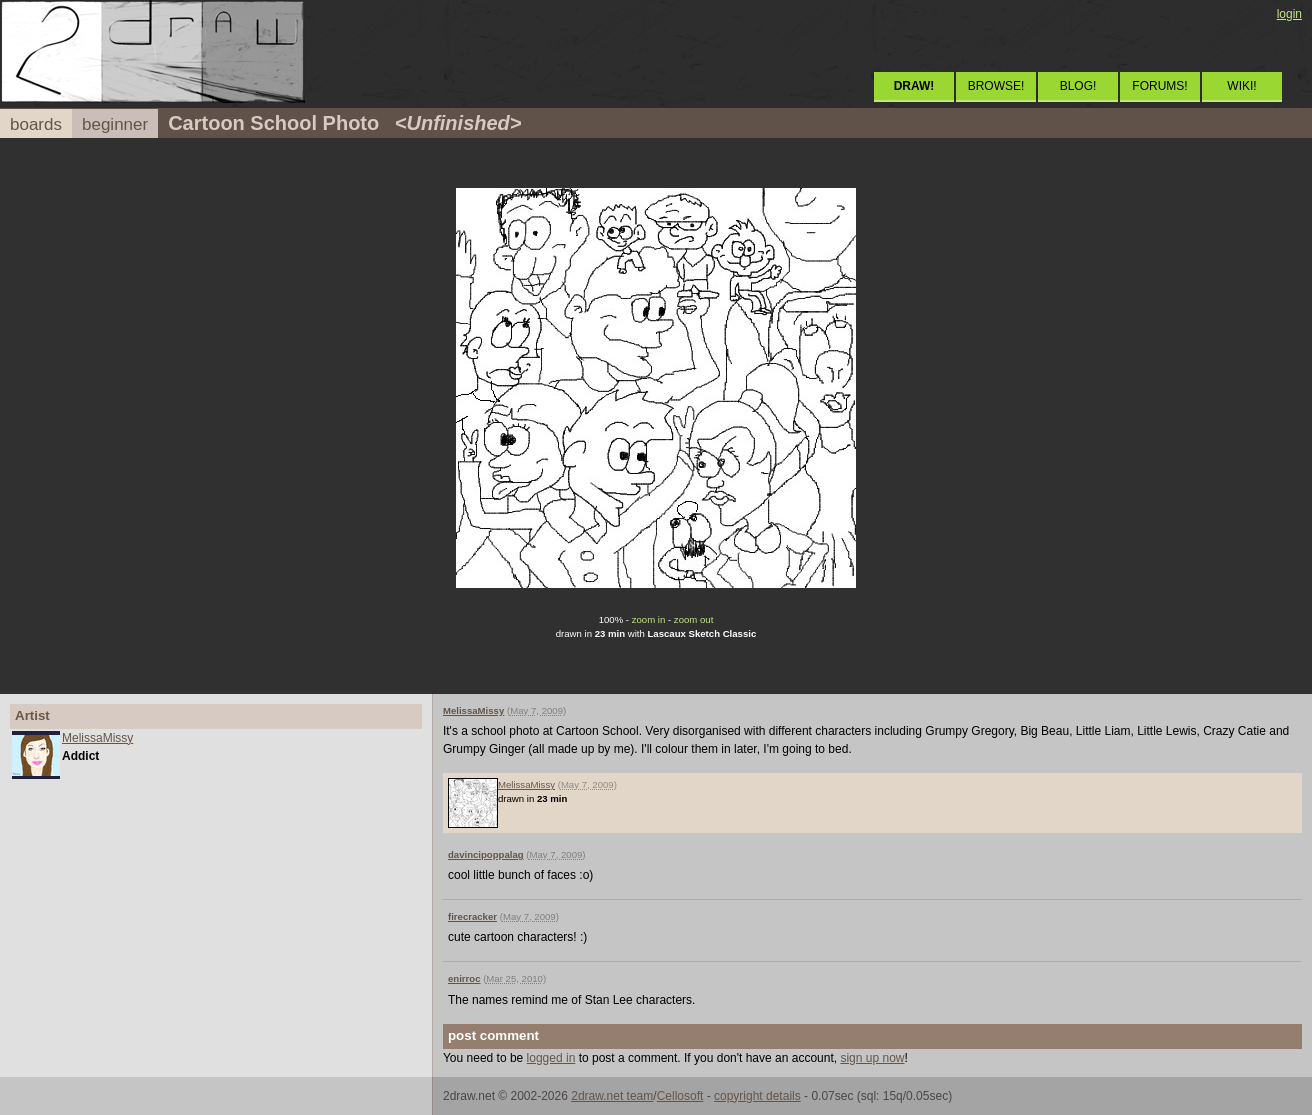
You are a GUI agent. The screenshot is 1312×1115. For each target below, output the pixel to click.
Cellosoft (680, 1096)
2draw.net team (612, 1096)
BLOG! (1078, 86)
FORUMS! (1159, 86)
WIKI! (1241, 86)
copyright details (757, 1096)
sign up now (872, 1058)
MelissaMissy (97, 738)
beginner (115, 124)
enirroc (464, 978)
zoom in (649, 619)
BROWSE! (996, 86)
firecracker (472, 916)
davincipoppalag (486, 854)
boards (36, 124)
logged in (551, 1058)
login (1289, 14)
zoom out (693, 619)
